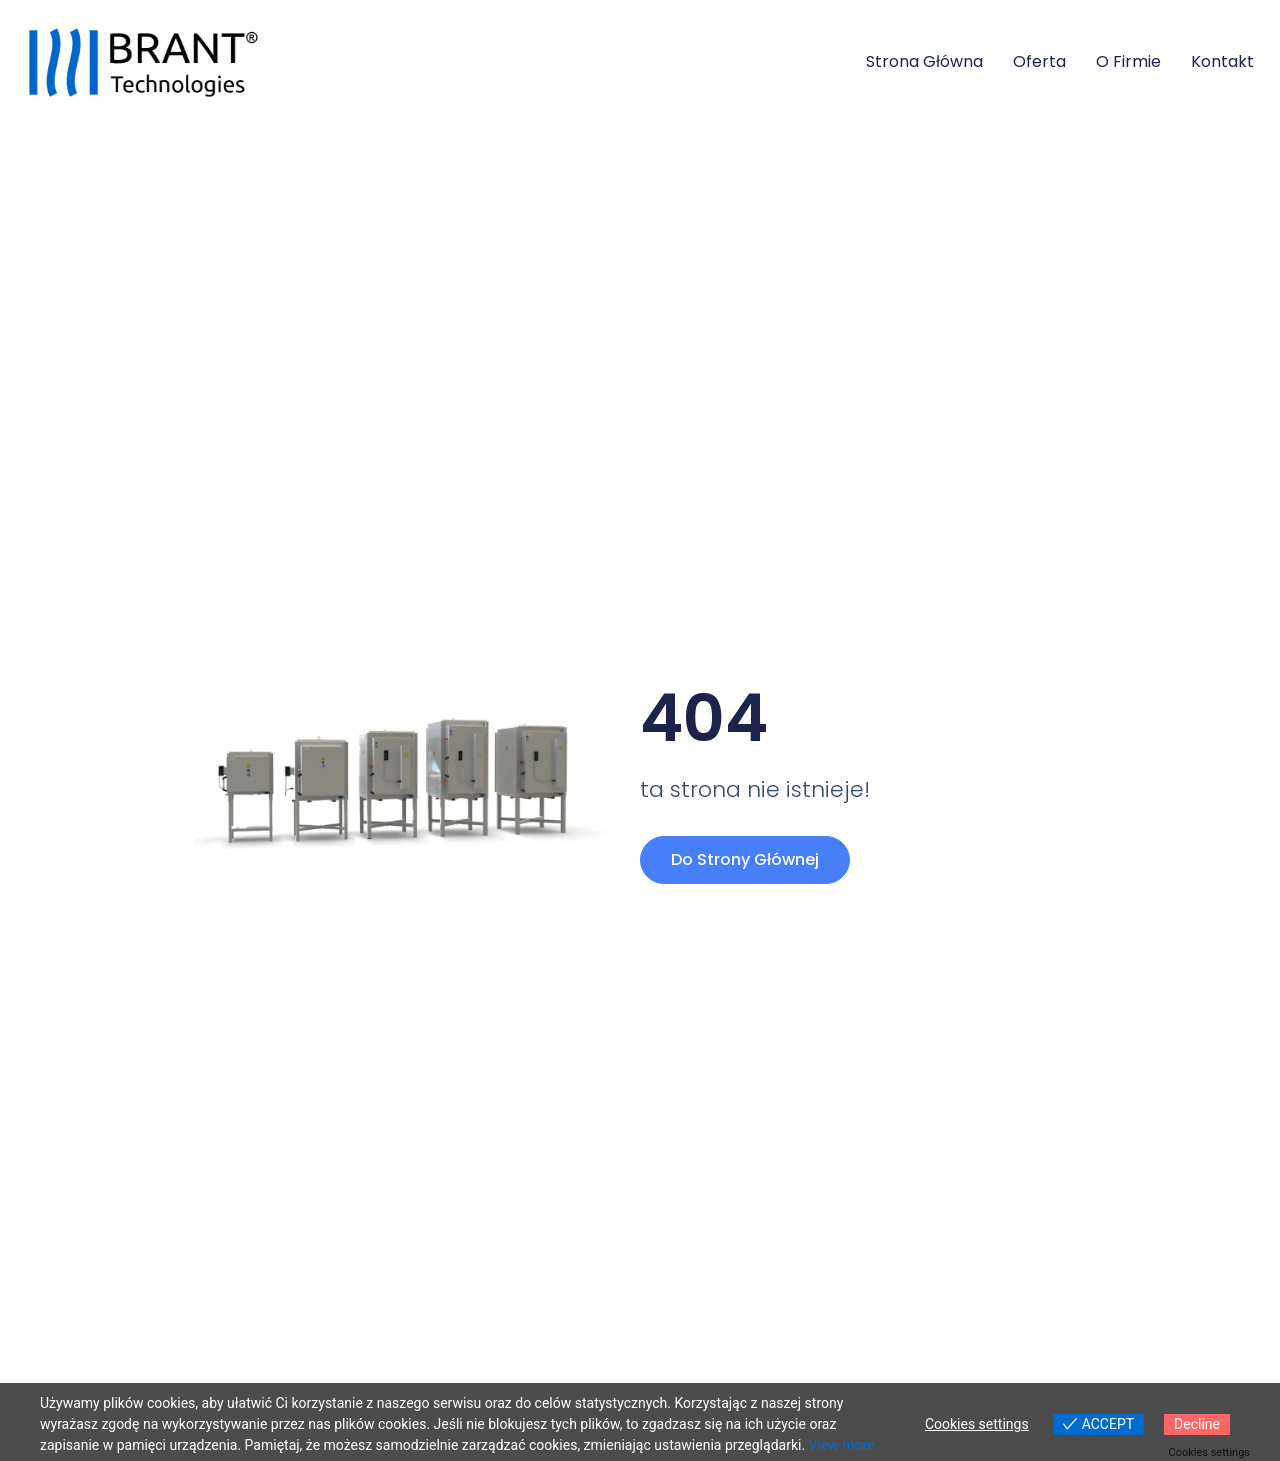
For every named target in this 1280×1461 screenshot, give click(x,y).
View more (842, 1445)
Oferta (1039, 61)
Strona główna (924, 61)
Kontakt (1222, 61)
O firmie (1128, 61)
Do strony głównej (745, 859)
